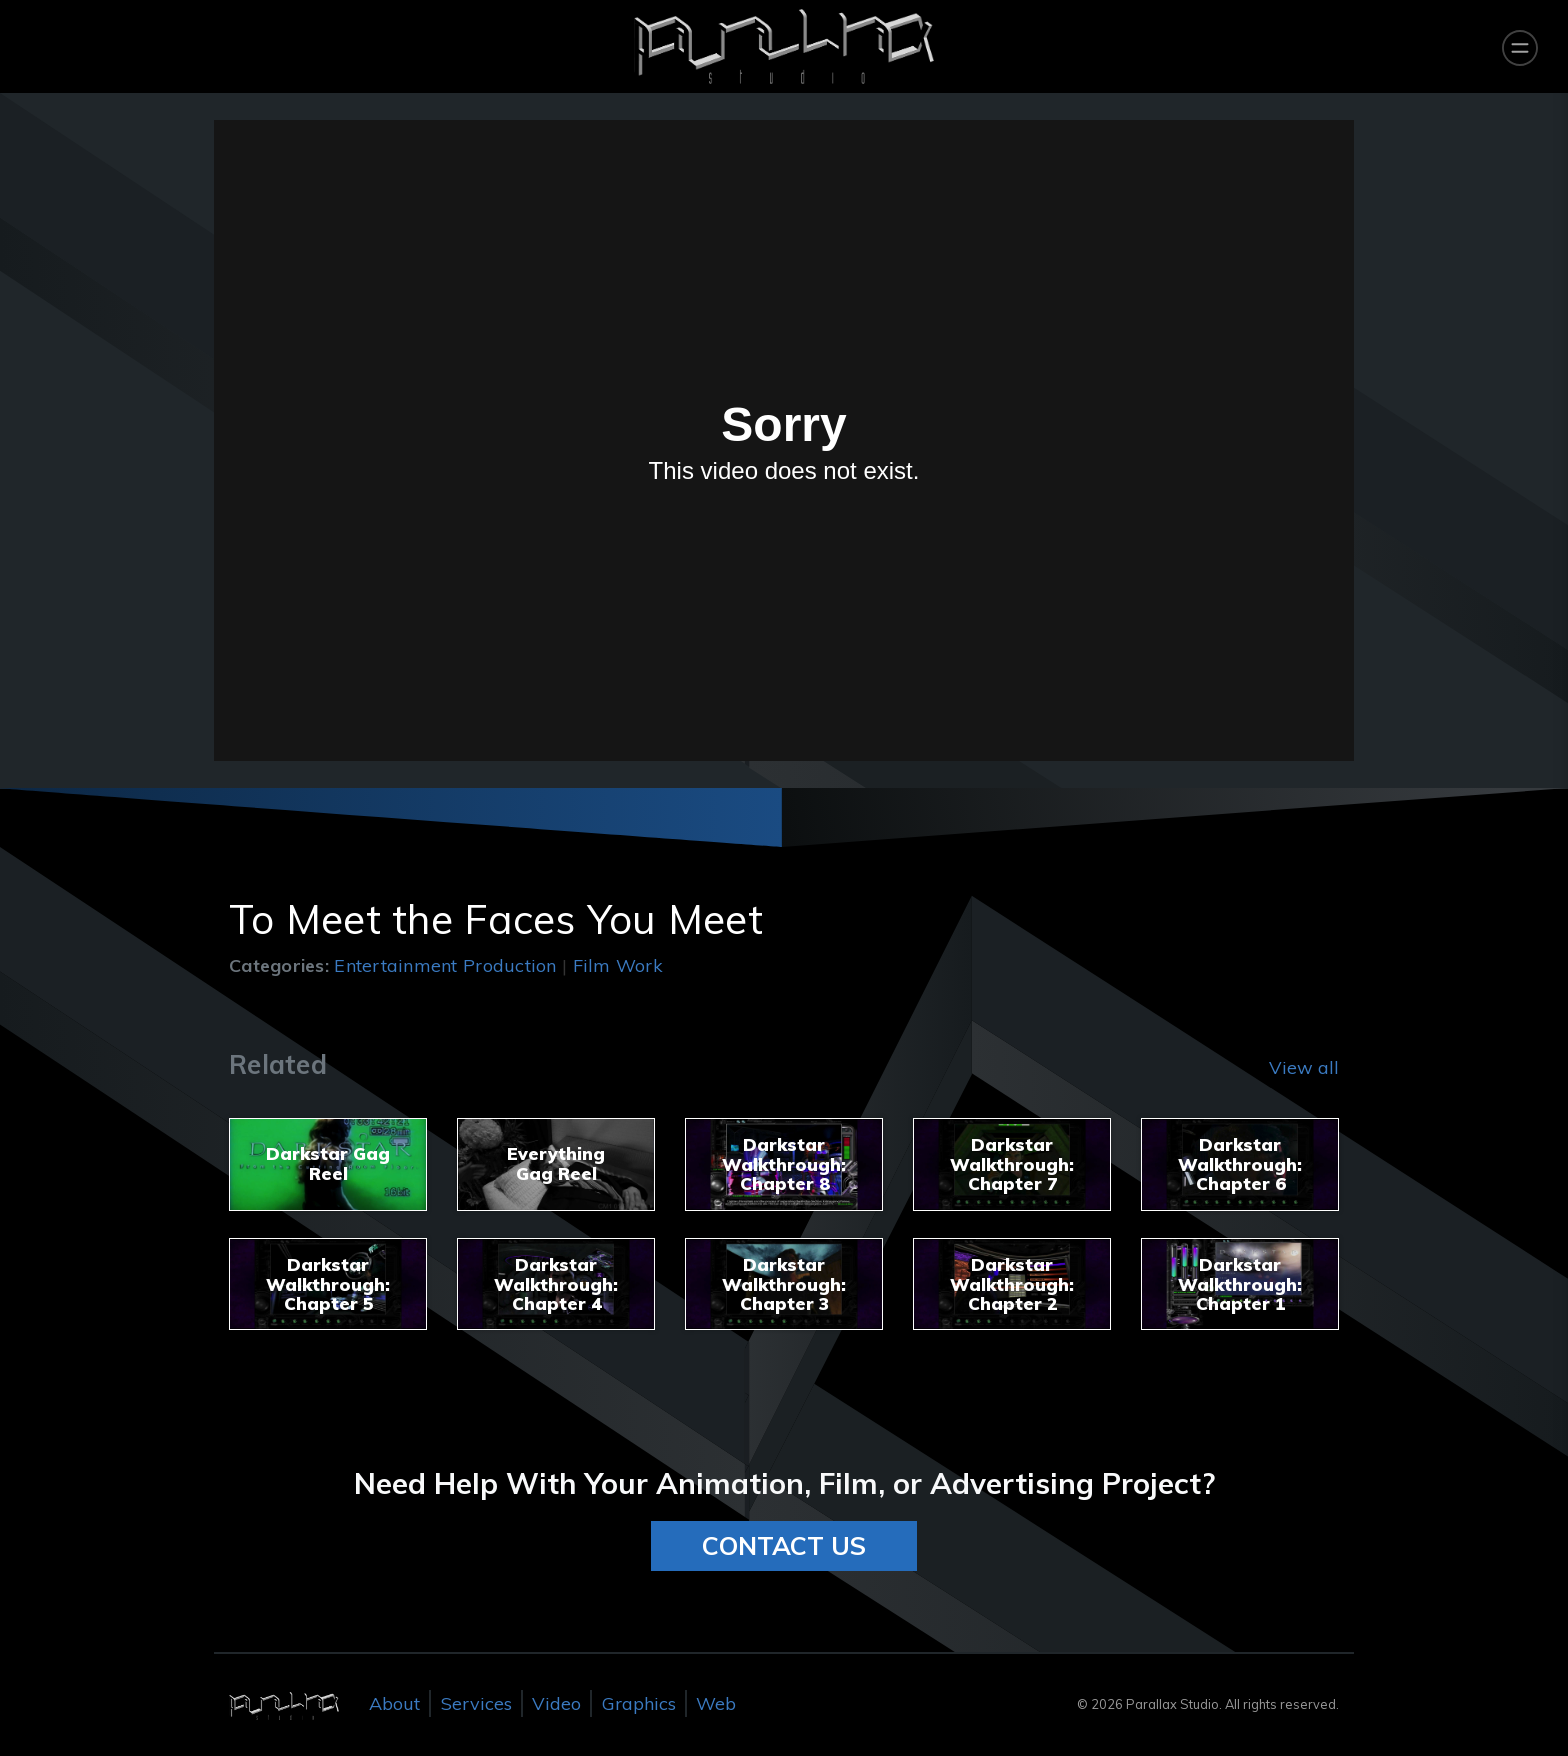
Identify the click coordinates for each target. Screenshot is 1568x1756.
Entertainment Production (445, 965)
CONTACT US (784, 1545)
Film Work (618, 965)
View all (1304, 1067)
